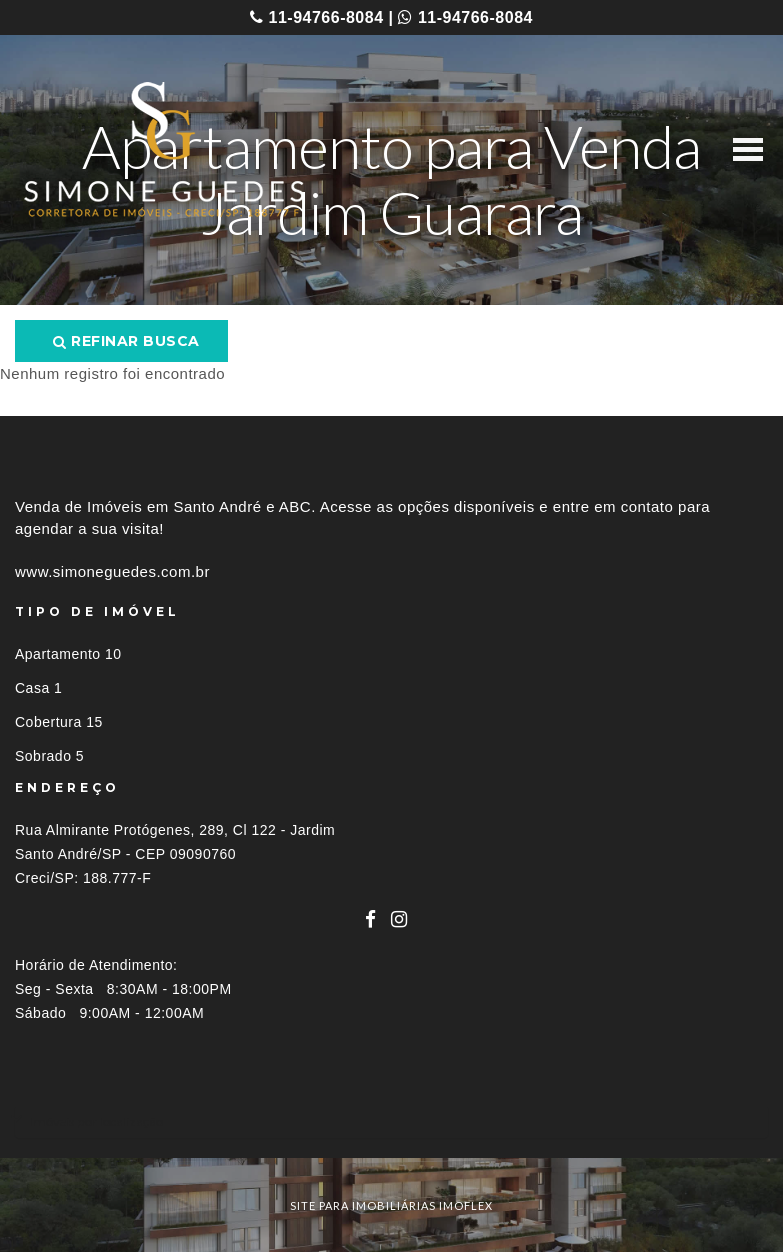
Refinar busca (126, 341)
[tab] (391, 1121)
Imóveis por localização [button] (96, 1121)
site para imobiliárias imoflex (391, 1205)
